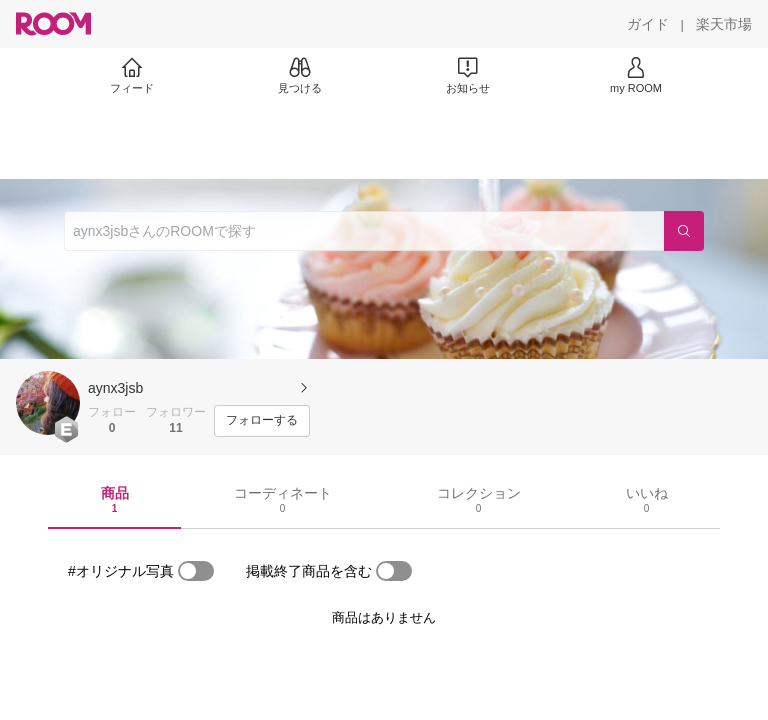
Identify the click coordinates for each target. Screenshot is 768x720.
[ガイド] (648, 24)
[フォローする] (262, 421)
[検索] (684, 231)
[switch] (196, 571)
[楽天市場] (724, 24)
